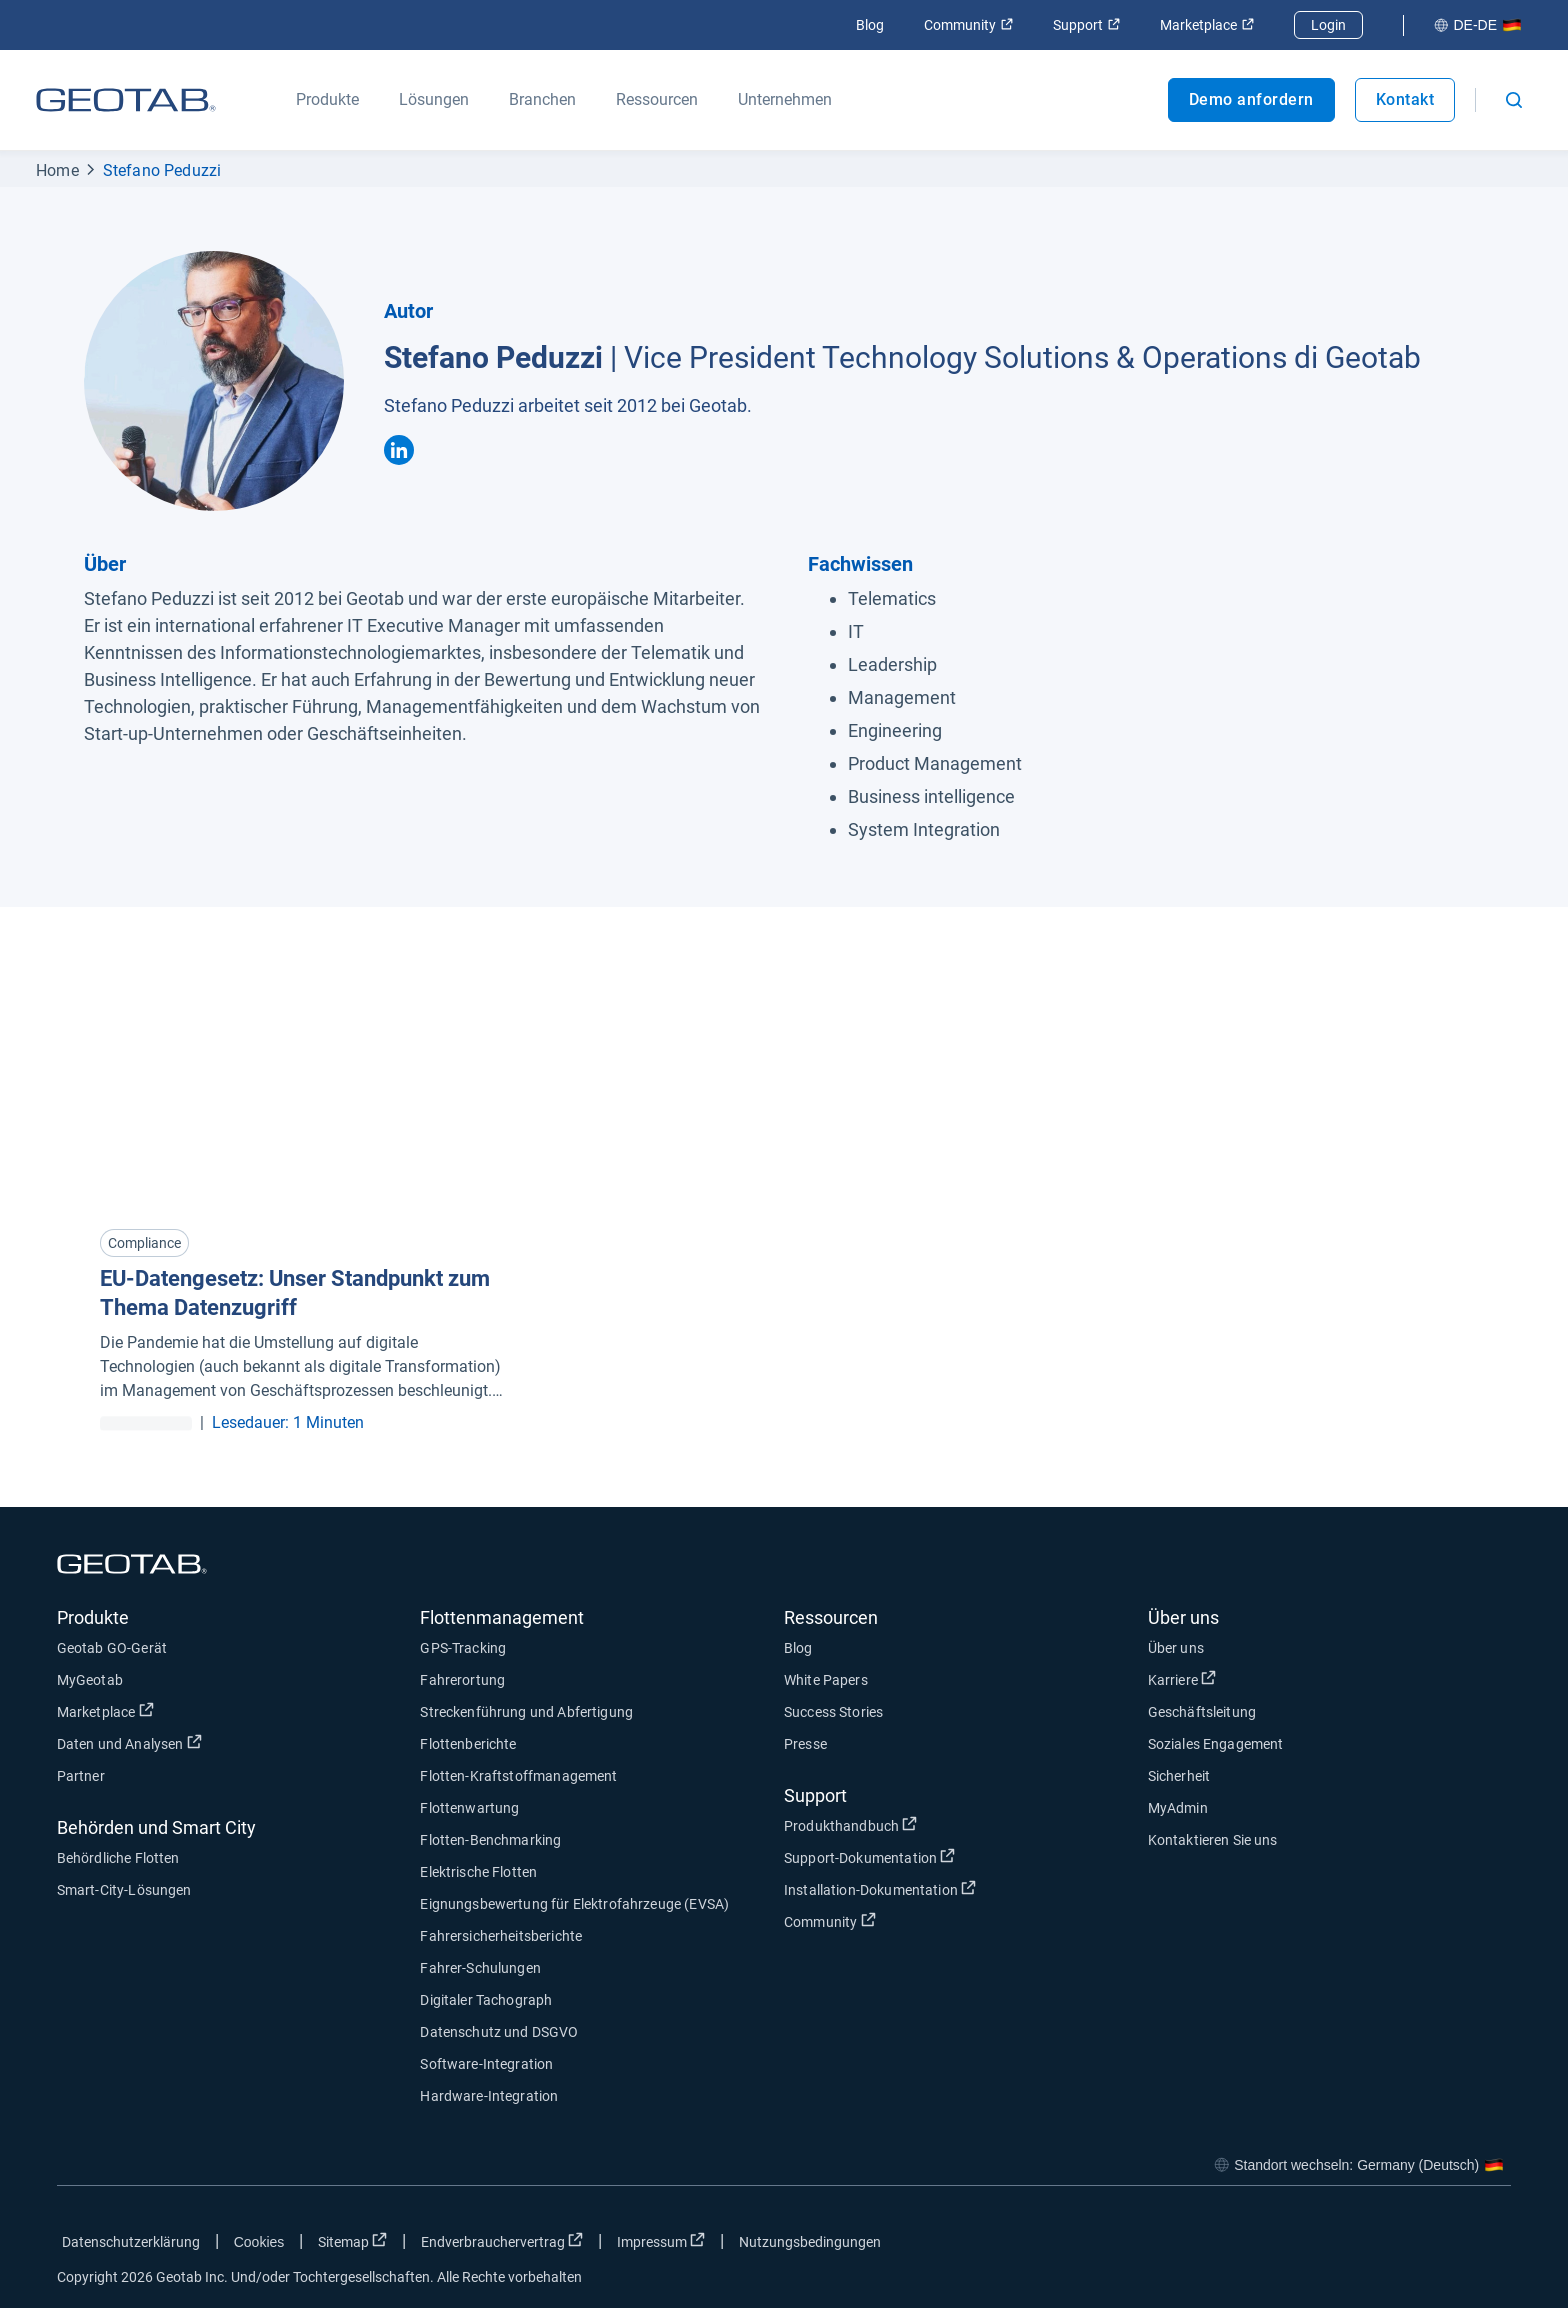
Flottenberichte (468, 1744)
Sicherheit (1179, 1776)
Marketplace (1207, 25)
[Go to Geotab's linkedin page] (1436, 2246)
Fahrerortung (462, 1680)
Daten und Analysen (129, 1743)
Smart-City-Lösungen (124, 1890)
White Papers (826, 1680)
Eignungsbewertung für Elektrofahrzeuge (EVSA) (574, 1904)
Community (968, 25)
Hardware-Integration (489, 2096)
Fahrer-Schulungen (480, 1968)
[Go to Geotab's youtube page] (1486, 2246)
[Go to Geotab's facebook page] (1336, 2246)
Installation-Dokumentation (880, 1889)
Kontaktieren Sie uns (1213, 1840)
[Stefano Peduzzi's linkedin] (399, 450)
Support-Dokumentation (869, 1857)
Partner (81, 1776)
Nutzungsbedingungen (810, 2242)
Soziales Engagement (1216, 1744)
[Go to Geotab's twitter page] (1386, 2246)
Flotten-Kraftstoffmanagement (518, 1776)
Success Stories (833, 1712)
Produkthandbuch (850, 1825)
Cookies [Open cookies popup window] (259, 2242)
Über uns (1176, 1648)
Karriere (1182, 1679)
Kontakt (1405, 99)
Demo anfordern (1251, 99)
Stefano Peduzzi (162, 170)
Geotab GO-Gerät (112, 1648)
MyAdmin (1178, 1808)
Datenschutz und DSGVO (499, 2032)
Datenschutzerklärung (131, 2242)
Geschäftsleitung (1202, 1712)
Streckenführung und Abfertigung (526, 1712)
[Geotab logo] (126, 100)
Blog (870, 25)
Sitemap (352, 2241)
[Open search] (1514, 100)
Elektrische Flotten (478, 1872)
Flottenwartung (469, 1808)
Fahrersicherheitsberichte (501, 1936)
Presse (805, 1744)
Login (1328, 25)
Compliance (144, 1243)
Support (1086, 25)
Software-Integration (486, 2064)
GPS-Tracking (463, 1648)
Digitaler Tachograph (486, 2000)
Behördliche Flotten (118, 1858)
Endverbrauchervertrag (502, 2241)
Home (57, 170)
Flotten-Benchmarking (490, 1840)
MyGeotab (90, 1680)
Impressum (661, 2241)
